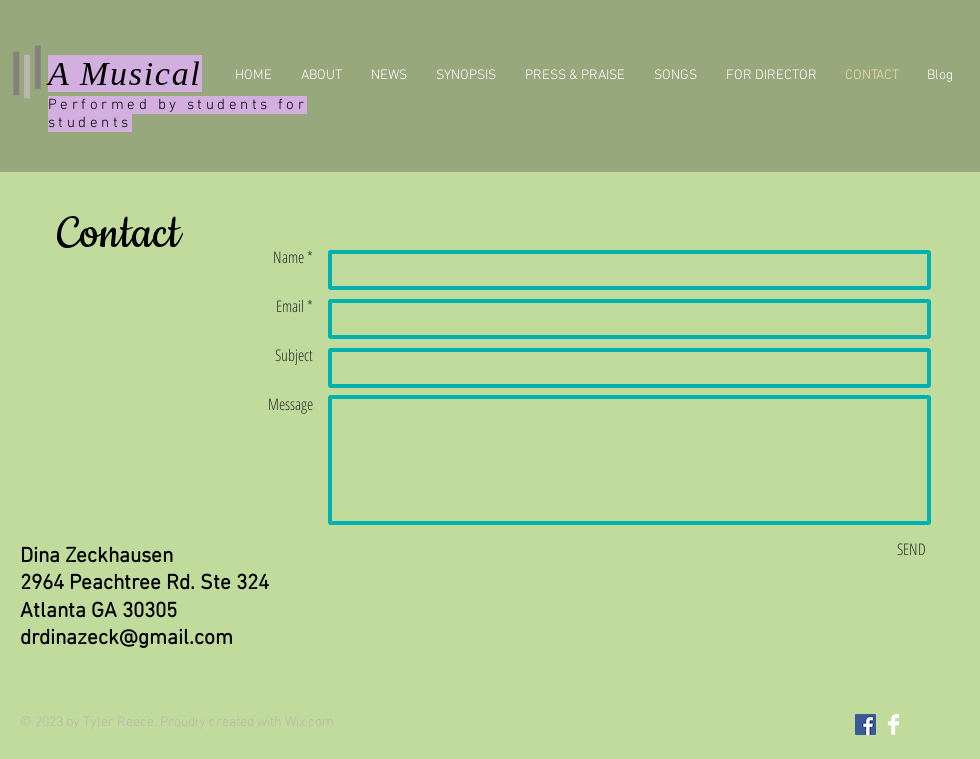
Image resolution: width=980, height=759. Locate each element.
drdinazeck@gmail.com (126, 638)
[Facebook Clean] (893, 724)
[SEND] (911, 549)
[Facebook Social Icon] (865, 724)
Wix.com (309, 722)
